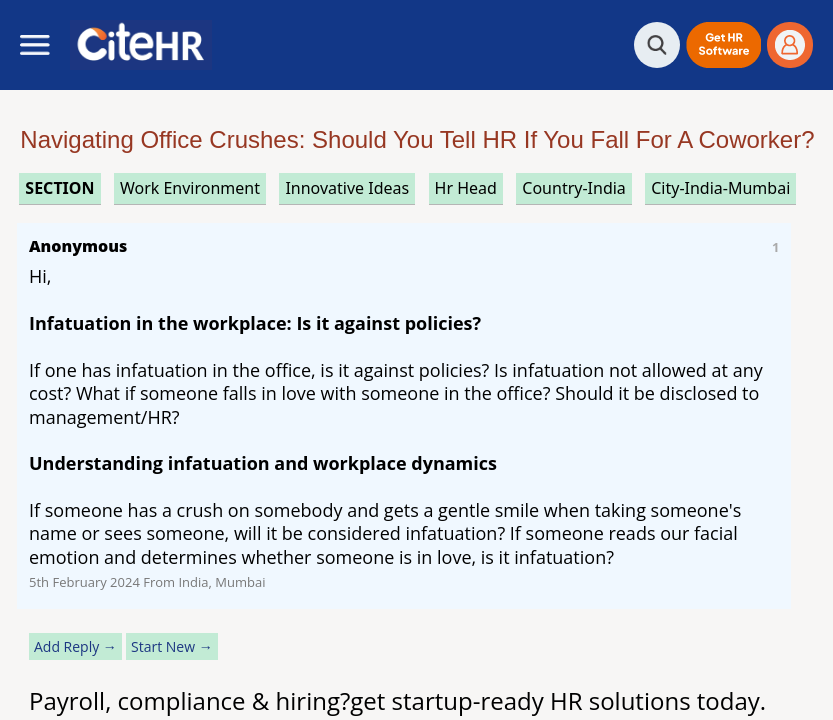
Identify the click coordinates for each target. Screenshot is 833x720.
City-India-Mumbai (720, 188)
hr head (466, 188)
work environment (190, 188)
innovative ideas (347, 188)
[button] (723, 45)
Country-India (574, 188)
